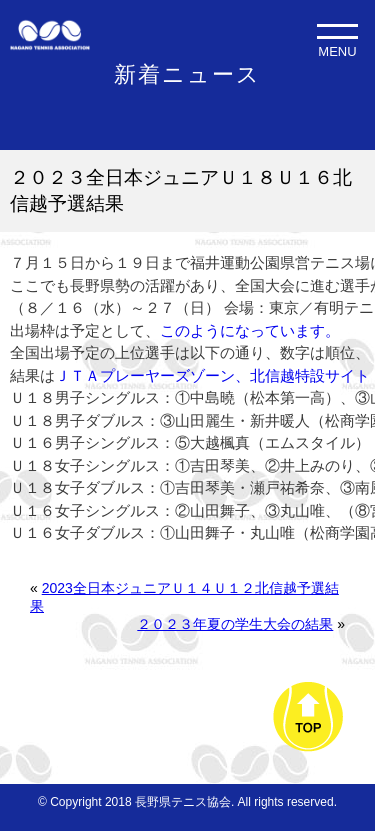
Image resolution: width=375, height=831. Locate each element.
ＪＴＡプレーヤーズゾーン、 (152, 375)
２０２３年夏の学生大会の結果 (235, 624)
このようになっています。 (250, 330)
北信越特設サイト (310, 375)
